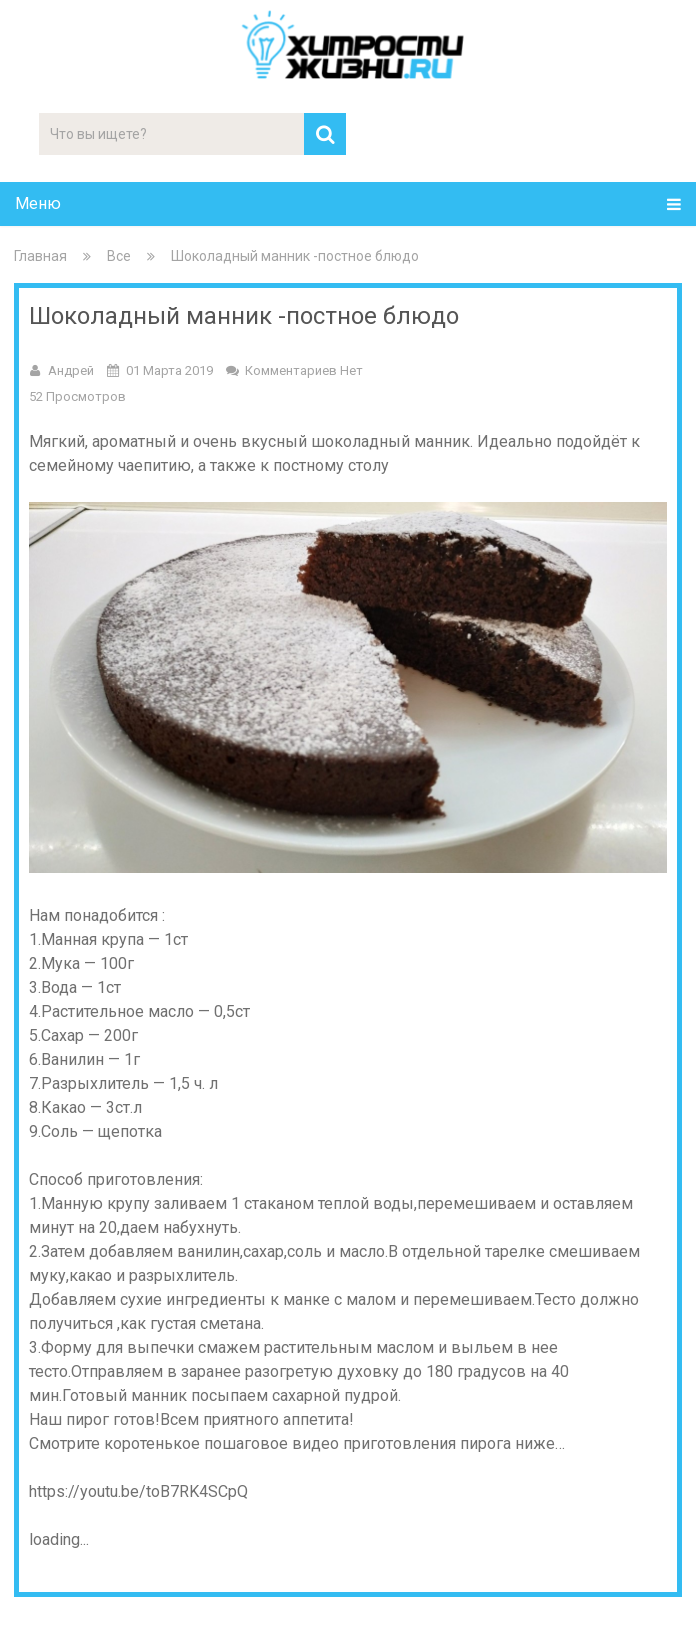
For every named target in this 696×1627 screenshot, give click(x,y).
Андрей (71, 370)
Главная (40, 256)
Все (119, 256)
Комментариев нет (304, 370)
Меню (38, 203)
